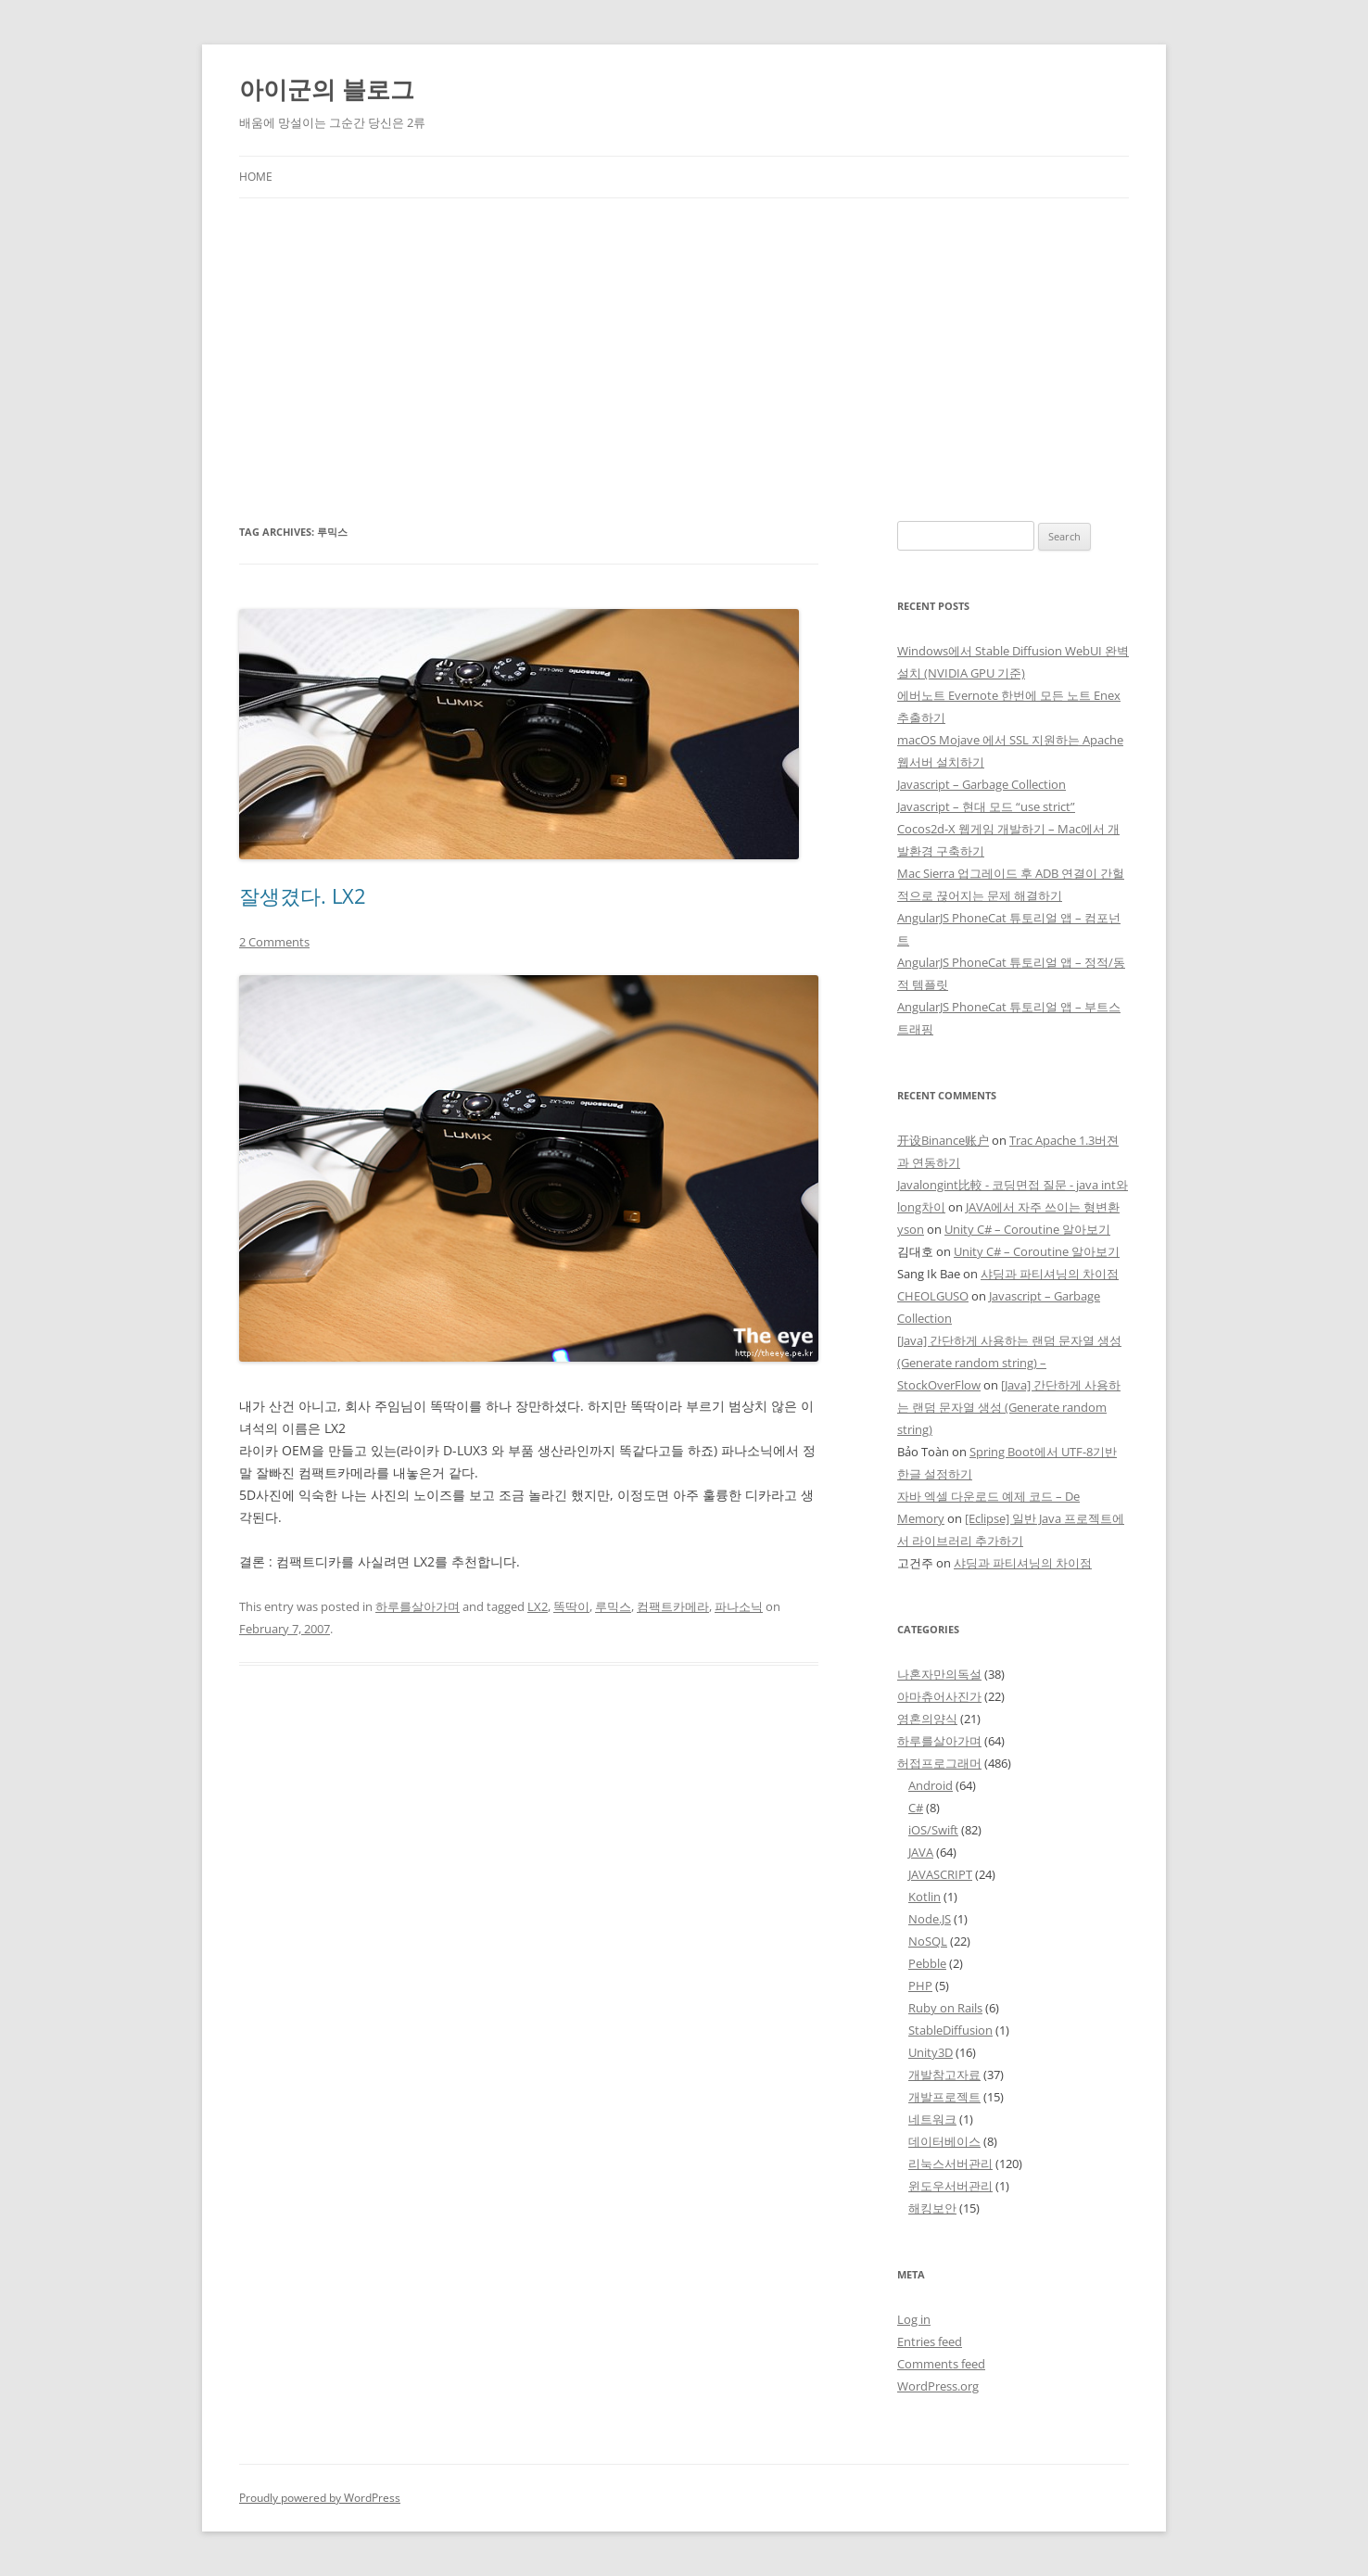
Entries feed (929, 2341)
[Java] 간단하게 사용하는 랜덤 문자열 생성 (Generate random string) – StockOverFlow (1009, 1362)
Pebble (927, 1963)
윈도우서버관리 (950, 2185)
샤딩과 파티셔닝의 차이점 (1050, 1273)
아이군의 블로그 (326, 89)
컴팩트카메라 (673, 1606)
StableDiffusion (950, 2030)
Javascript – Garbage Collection (981, 784)
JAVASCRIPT (940, 1874)
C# (915, 1807)
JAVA (920, 1852)
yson (910, 1229)
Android (930, 1785)
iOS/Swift (933, 1829)
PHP (920, 1985)
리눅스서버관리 (950, 2163)
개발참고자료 (944, 2074)
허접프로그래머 (939, 1763)
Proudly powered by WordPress (319, 2498)
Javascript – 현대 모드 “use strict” (986, 806)
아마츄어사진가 (939, 1696)
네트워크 (932, 2119)
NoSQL (927, 1941)
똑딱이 (571, 1606)
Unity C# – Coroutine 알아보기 (1027, 1229)
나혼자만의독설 (939, 1674)
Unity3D (930, 2052)
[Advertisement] (684, 337)
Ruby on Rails (945, 2007)
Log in (914, 2319)
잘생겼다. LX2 (302, 895)
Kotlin (924, 1896)
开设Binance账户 (943, 1140)
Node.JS (929, 1918)
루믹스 (613, 1606)
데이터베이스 (944, 2141)
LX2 (537, 1606)
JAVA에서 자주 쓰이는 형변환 (1043, 1207)
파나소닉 (739, 1606)
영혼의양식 (927, 1718)
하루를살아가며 (417, 1606)
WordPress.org (938, 2386)
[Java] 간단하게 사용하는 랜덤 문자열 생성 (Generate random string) (1009, 1407)
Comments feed (941, 2363)
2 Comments (274, 941)
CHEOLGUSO (933, 1296)
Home (255, 176)
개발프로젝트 (944, 2096)
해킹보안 (932, 2208)
